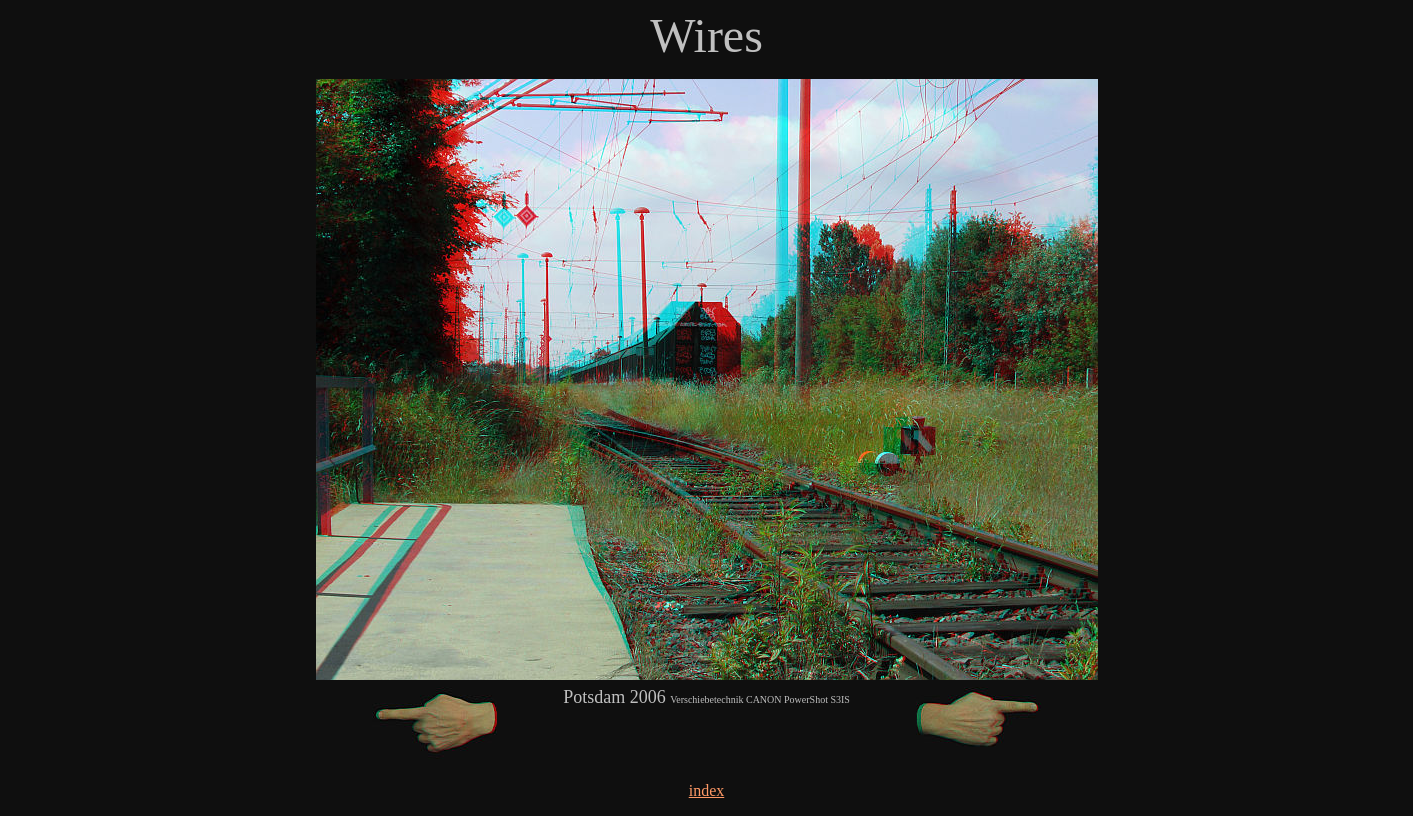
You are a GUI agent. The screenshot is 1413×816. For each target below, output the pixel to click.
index (707, 790)
